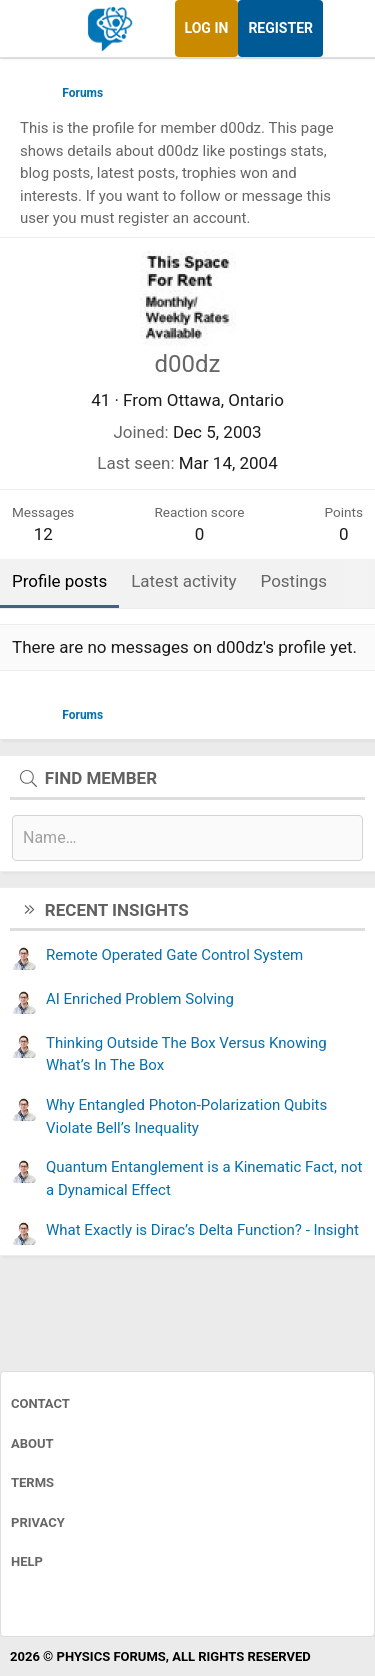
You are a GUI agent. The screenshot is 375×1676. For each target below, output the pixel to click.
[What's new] (342, 28)
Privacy (38, 1522)
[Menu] (37, 29)
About (32, 1443)
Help (27, 1561)
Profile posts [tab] (59, 581)
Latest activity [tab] (183, 581)
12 (43, 534)
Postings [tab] (294, 581)
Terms (32, 1482)
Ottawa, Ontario (225, 400)
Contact (40, 1403)
